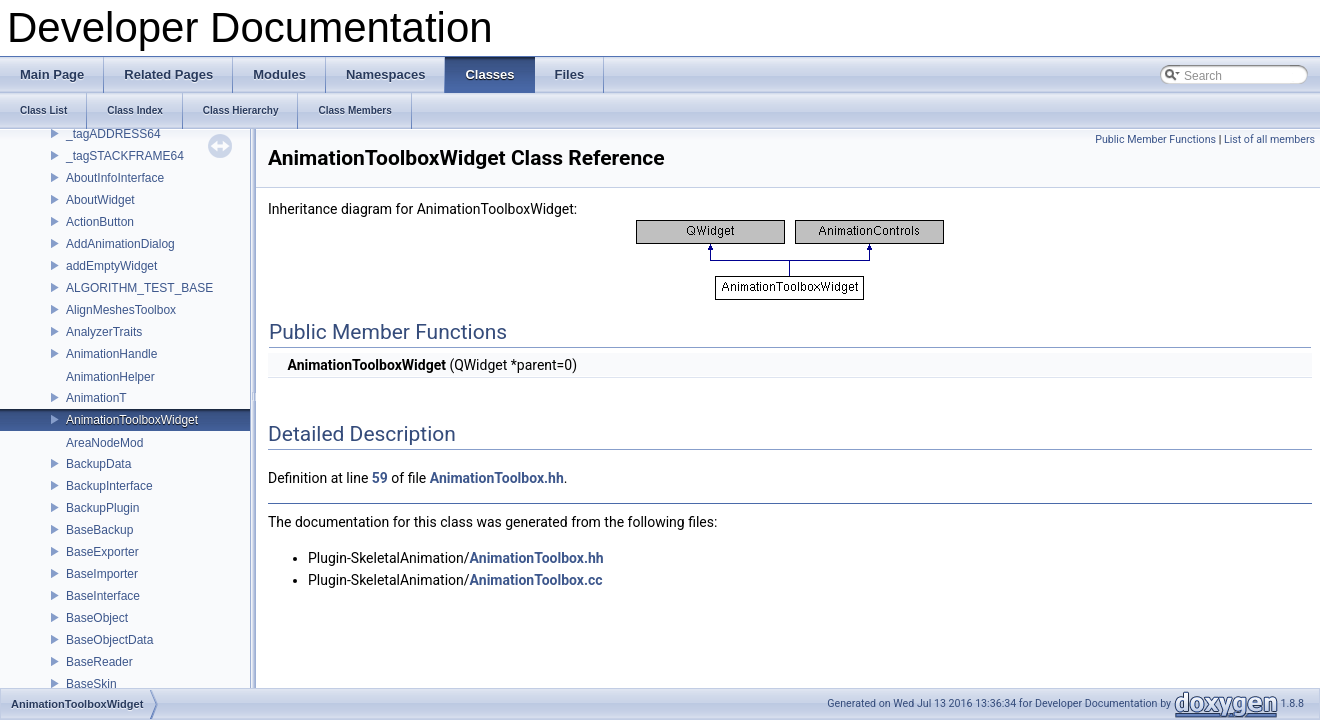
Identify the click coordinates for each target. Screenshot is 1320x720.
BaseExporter (102, 552)
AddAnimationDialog (120, 244)
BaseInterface (103, 596)
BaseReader (99, 662)
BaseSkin (91, 684)
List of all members (1269, 139)
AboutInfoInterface (115, 178)
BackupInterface (109, 486)
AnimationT (96, 398)
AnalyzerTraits (104, 332)
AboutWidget (100, 200)
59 (380, 478)
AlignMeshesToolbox (121, 310)
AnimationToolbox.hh (497, 478)
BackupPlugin (102, 508)
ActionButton (100, 222)
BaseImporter (102, 574)
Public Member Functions (1155, 139)
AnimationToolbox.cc (536, 580)
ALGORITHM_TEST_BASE (139, 288)
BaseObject (97, 618)
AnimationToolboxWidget (132, 420)
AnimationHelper (110, 377)
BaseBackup (99, 530)
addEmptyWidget (111, 266)
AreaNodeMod (104, 443)
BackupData (98, 464)
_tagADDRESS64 (113, 134)
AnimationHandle (111, 354)
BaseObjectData (109, 640)
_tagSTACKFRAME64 (125, 156)
